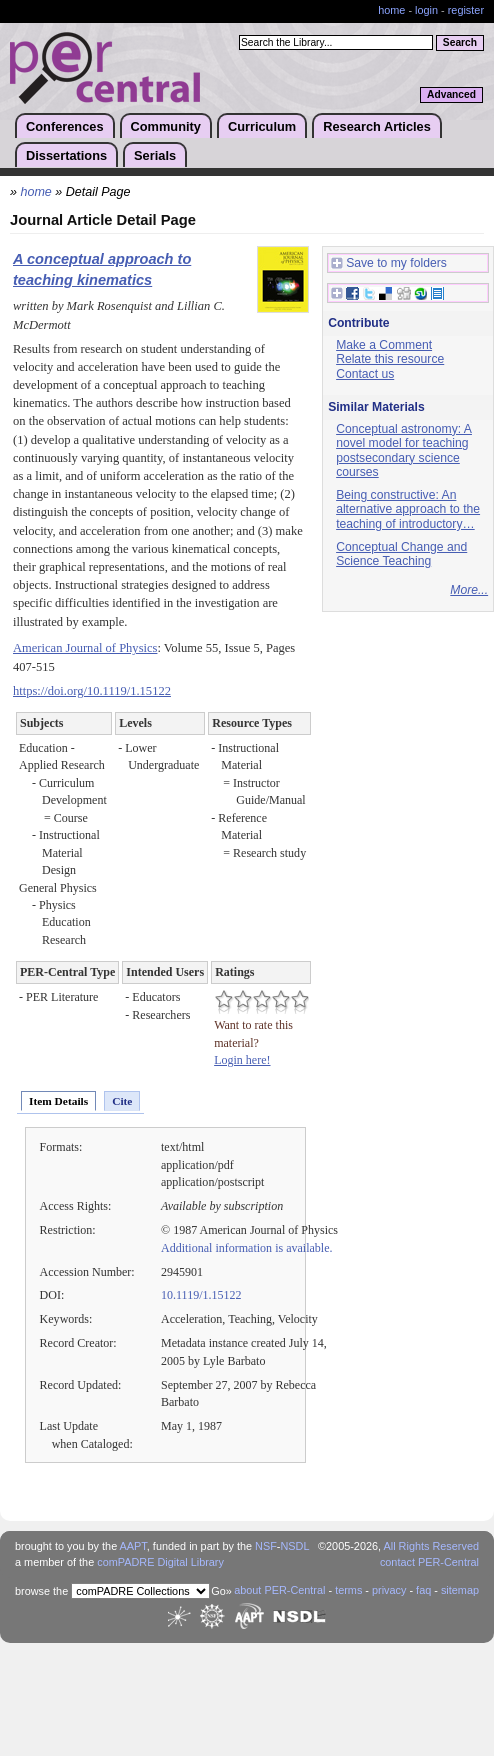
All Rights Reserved (432, 1546)
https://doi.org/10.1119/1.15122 (92, 691)
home (391, 10)
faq (423, 1590)
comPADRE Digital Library (160, 1562)
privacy (389, 1590)
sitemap (460, 1590)
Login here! (242, 1060)
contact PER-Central (429, 1562)
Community (166, 126)
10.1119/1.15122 (201, 1295)
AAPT (133, 1546)
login (426, 10)
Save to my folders (389, 263)
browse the (41, 1591)
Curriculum (262, 126)
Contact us (365, 374)
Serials (155, 155)
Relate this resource (390, 359)
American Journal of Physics (85, 648)
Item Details (58, 1101)
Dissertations (66, 155)
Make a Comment (384, 345)
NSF (266, 1546)
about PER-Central (279, 1590)
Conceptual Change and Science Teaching (401, 554)
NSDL (294, 1546)
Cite (122, 1101)
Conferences (65, 126)
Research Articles (377, 126)
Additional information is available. (247, 1248)
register (466, 10)
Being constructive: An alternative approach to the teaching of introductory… (408, 509)
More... (469, 590)
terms (348, 1590)
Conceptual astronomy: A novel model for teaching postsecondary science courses (404, 451)
